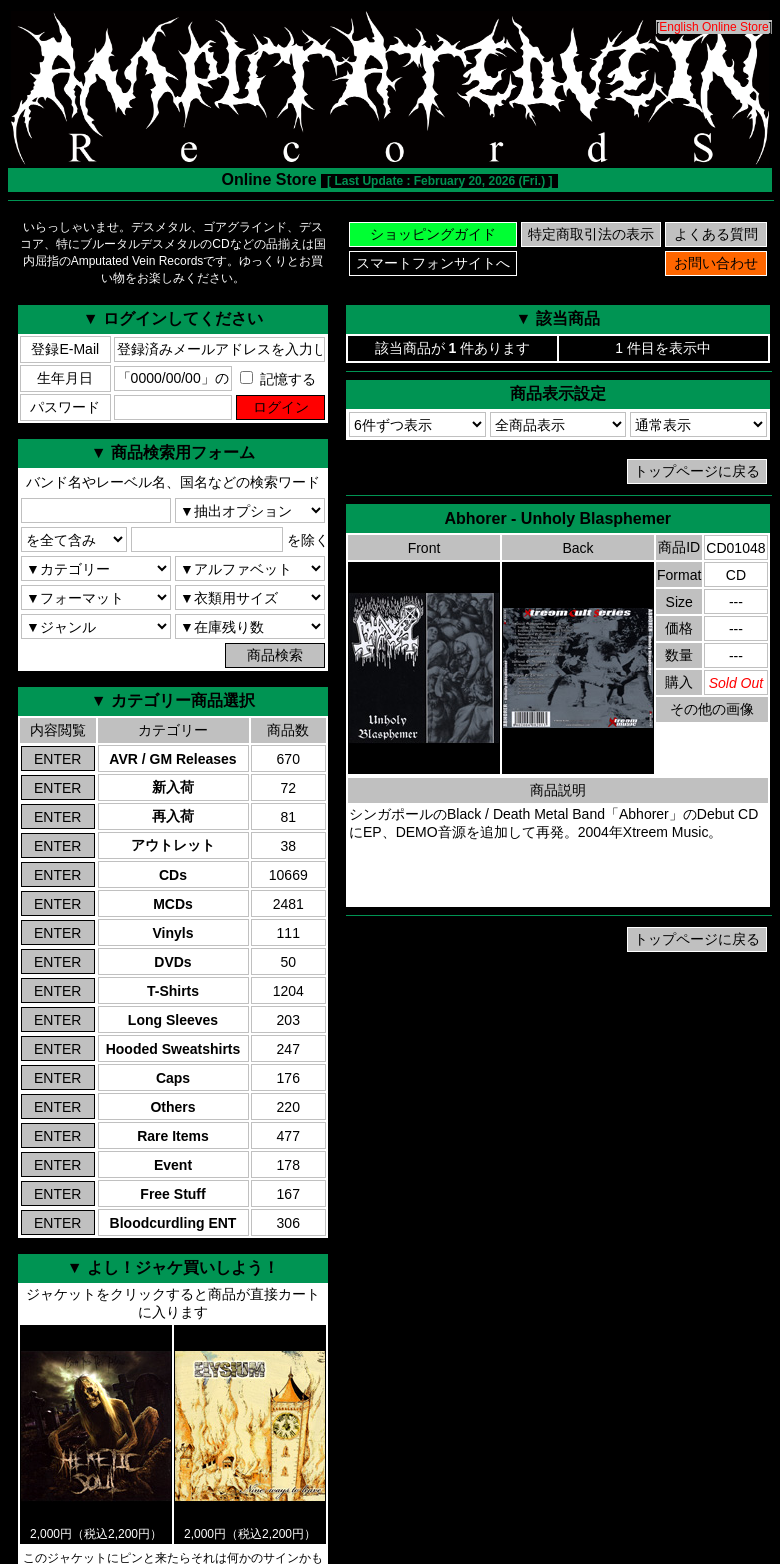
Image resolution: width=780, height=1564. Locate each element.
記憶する (278, 379)
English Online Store (713, 27)
